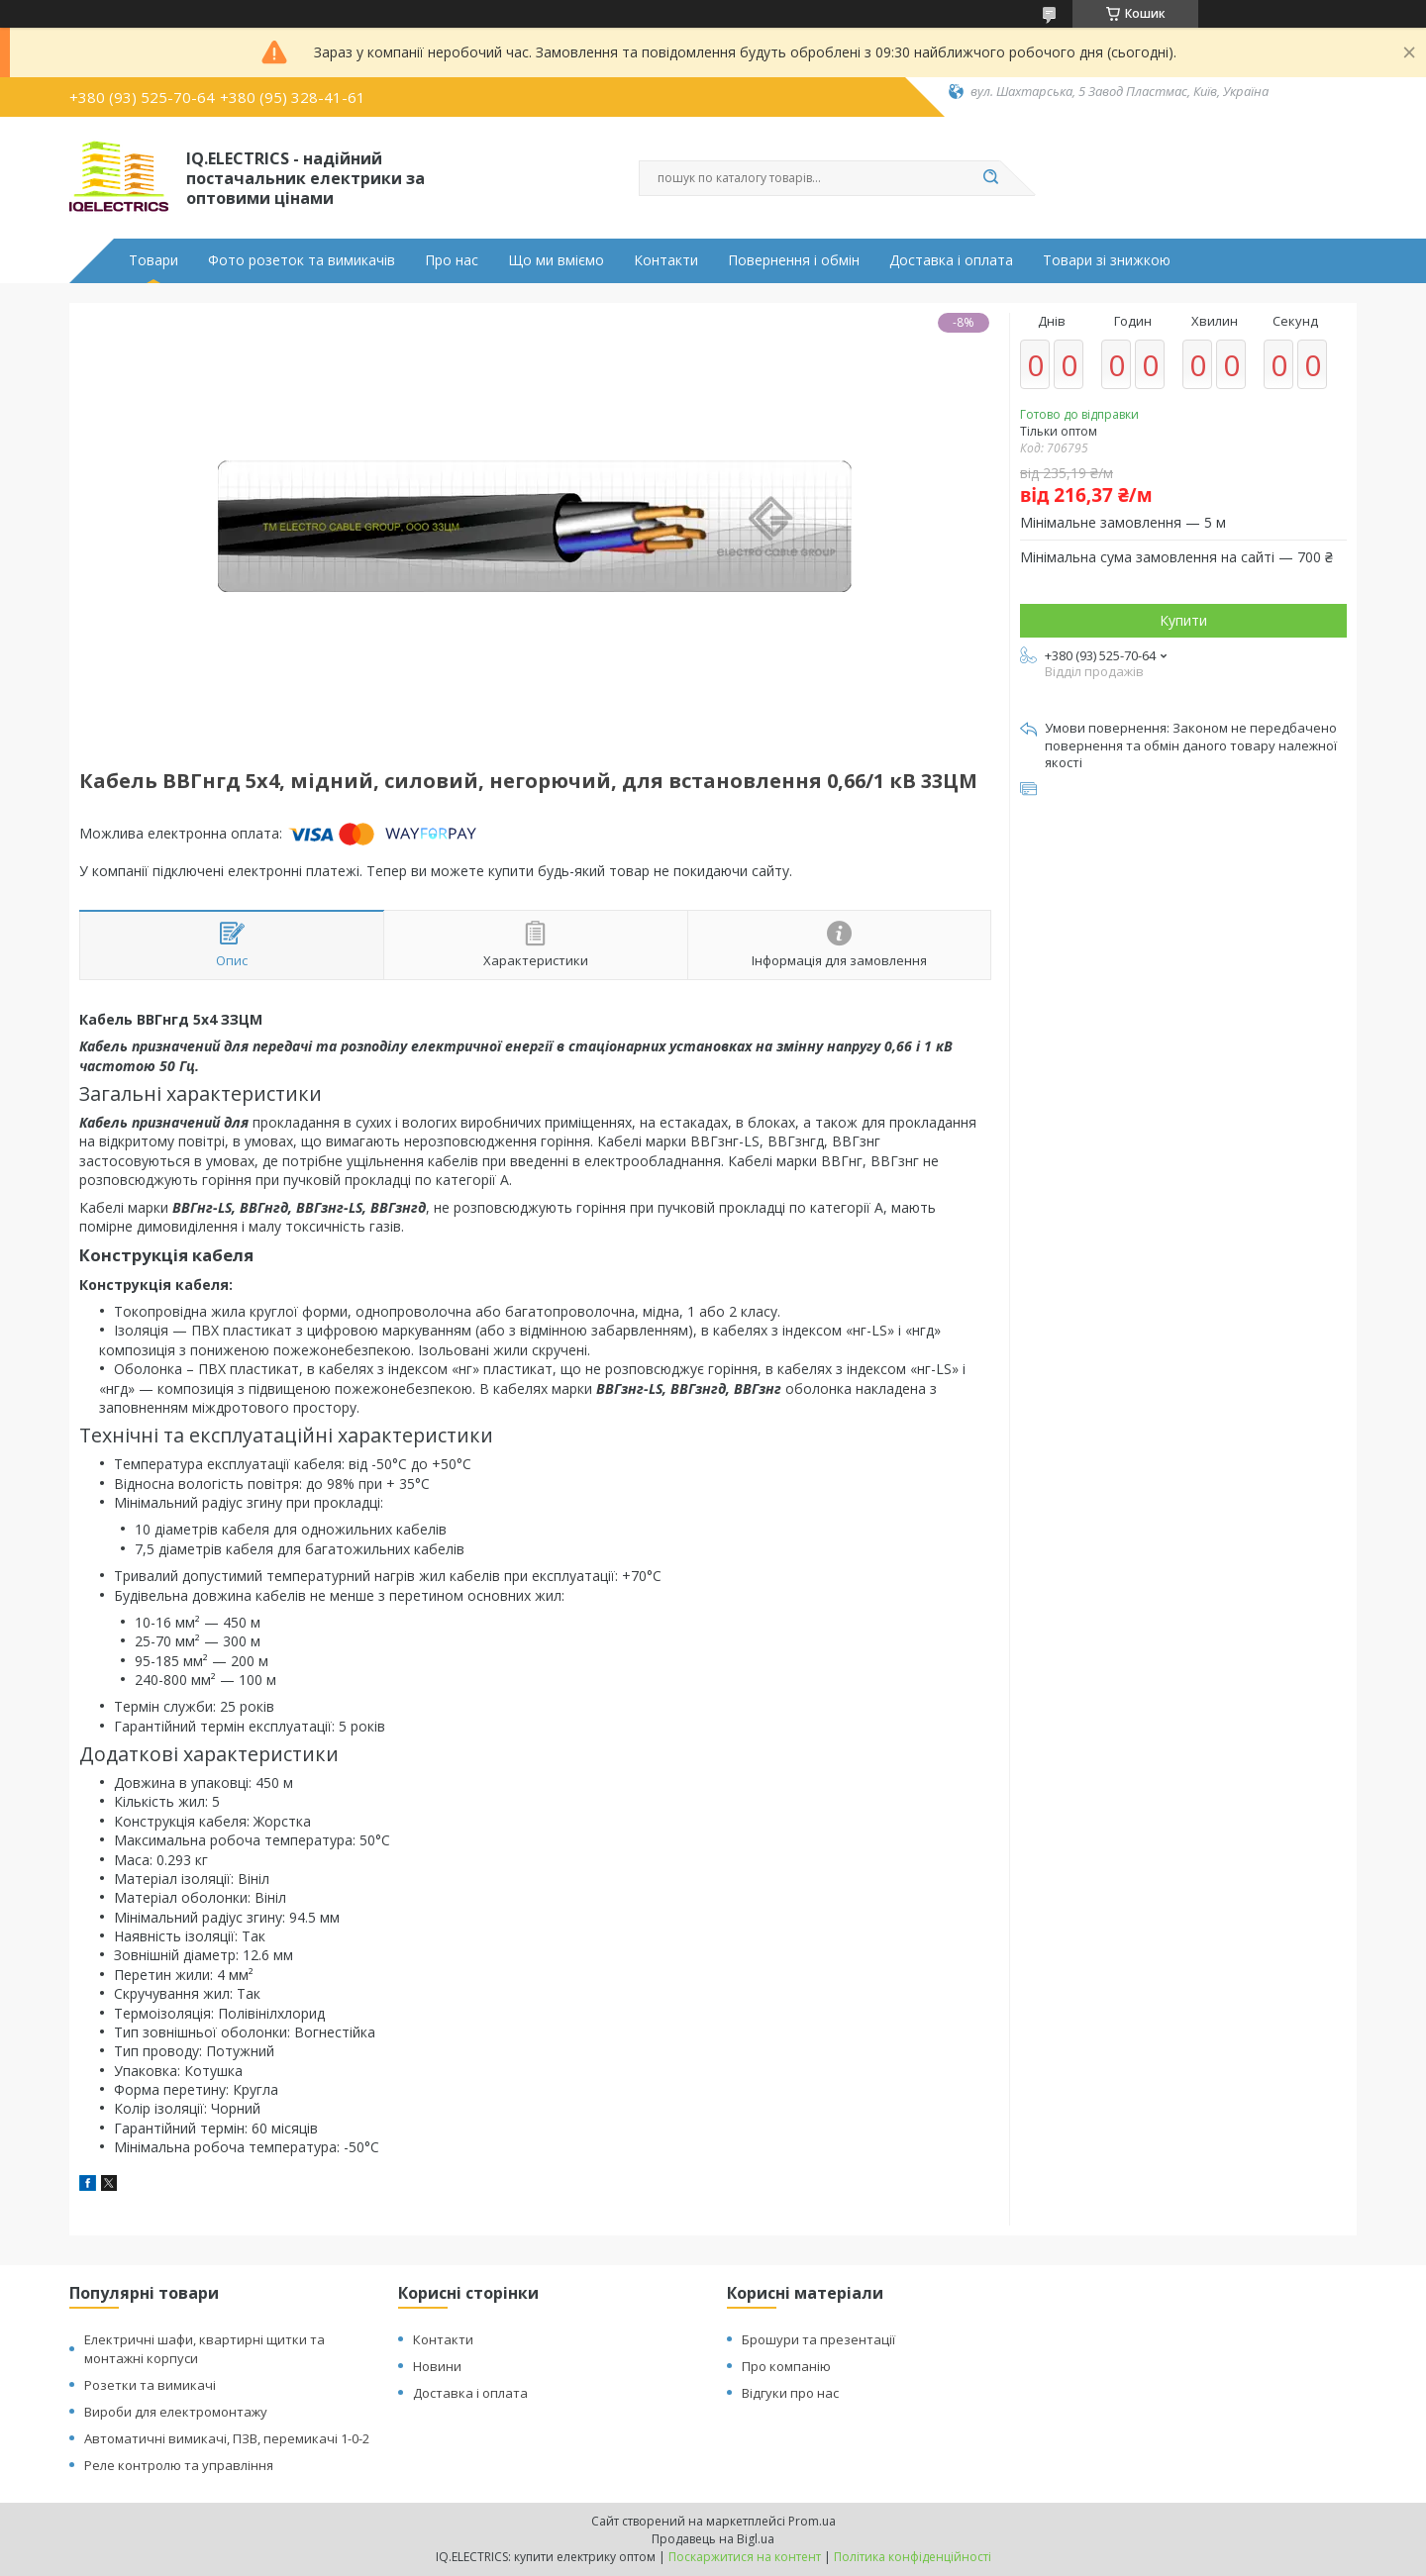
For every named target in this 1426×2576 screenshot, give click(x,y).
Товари (153, 260)
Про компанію (786, 2366)
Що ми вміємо (556, 260)
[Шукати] (990, 178)
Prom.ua (812, 2521)
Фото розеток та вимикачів (301, 260)
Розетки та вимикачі (150, 2385)
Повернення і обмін (794, 260)
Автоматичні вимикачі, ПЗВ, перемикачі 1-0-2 (226, 2438)
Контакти (666, 260)
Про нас (451, 260)
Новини (437, 2366)
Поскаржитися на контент (744, 2556)
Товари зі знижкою (1107, 260)
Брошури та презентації (818, 2339)
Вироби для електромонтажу (175, 2412)
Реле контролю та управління (178, 2465)
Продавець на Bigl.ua (713, 2538)
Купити (1183, 620)
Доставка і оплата (951, 260)
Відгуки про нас (790, 2393)
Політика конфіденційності (912, 2556)
